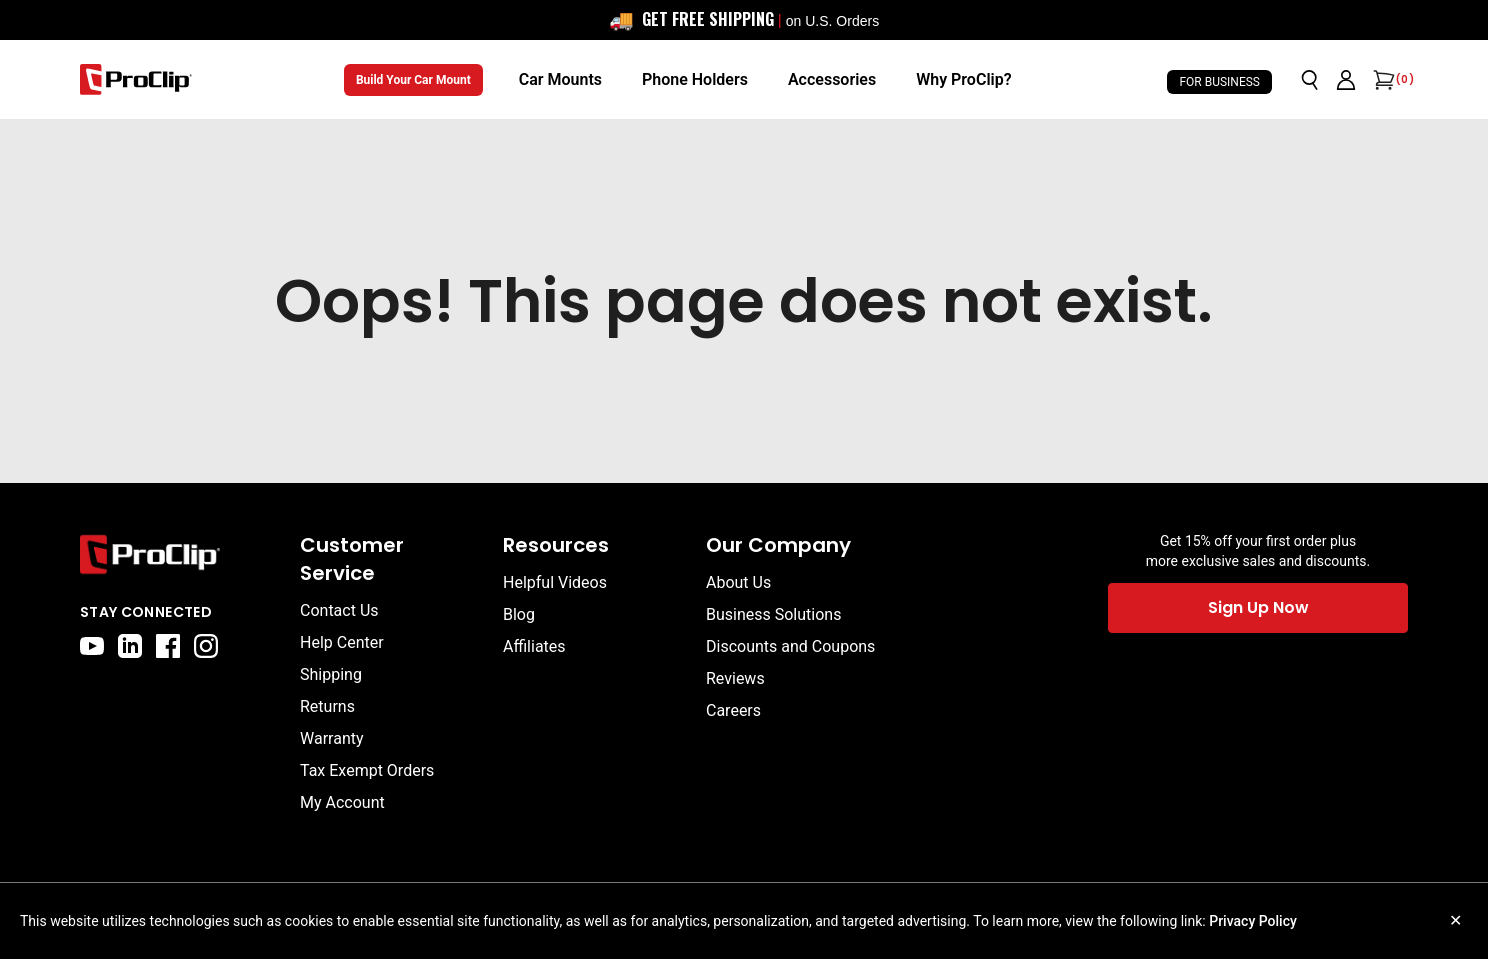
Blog (519, 614)
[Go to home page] (180, 554)
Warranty (332, 738)
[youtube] (92, 646)
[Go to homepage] (136, 79)
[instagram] (206, 646)
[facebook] (168, 646)
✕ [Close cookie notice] (1455, 920)
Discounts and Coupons (790, 646)
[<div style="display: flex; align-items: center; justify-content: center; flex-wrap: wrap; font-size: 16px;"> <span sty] (744, 20)
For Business (1219, 82)
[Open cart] (1382, 80)
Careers (733, 710)
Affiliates (534, 646)
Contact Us (339, 610)
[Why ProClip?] (963, 80)
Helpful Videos (555, 582)
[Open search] (1310, 80)
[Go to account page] (1346, 80)
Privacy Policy (1253, 921)
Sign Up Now (1258, 607)
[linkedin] (130, 646)
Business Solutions (773, 614)
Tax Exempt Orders (367, 770)
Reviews (735, 678)
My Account (342, 802)
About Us (738, 582)
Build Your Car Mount (413, 80)
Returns (327, 706)
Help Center (342, 642)
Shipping (331, 674)
